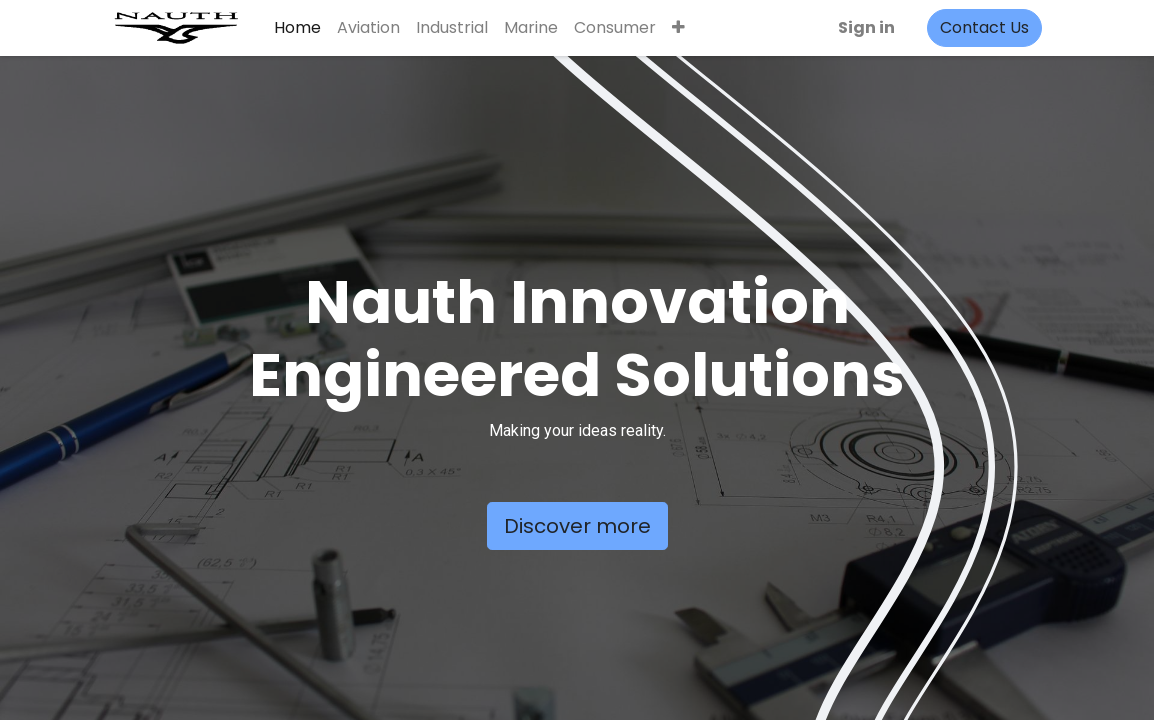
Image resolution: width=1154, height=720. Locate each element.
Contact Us (984, 27)
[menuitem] (297, 28)
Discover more (577, 526)
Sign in (866, 27)
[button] (678, 28)
